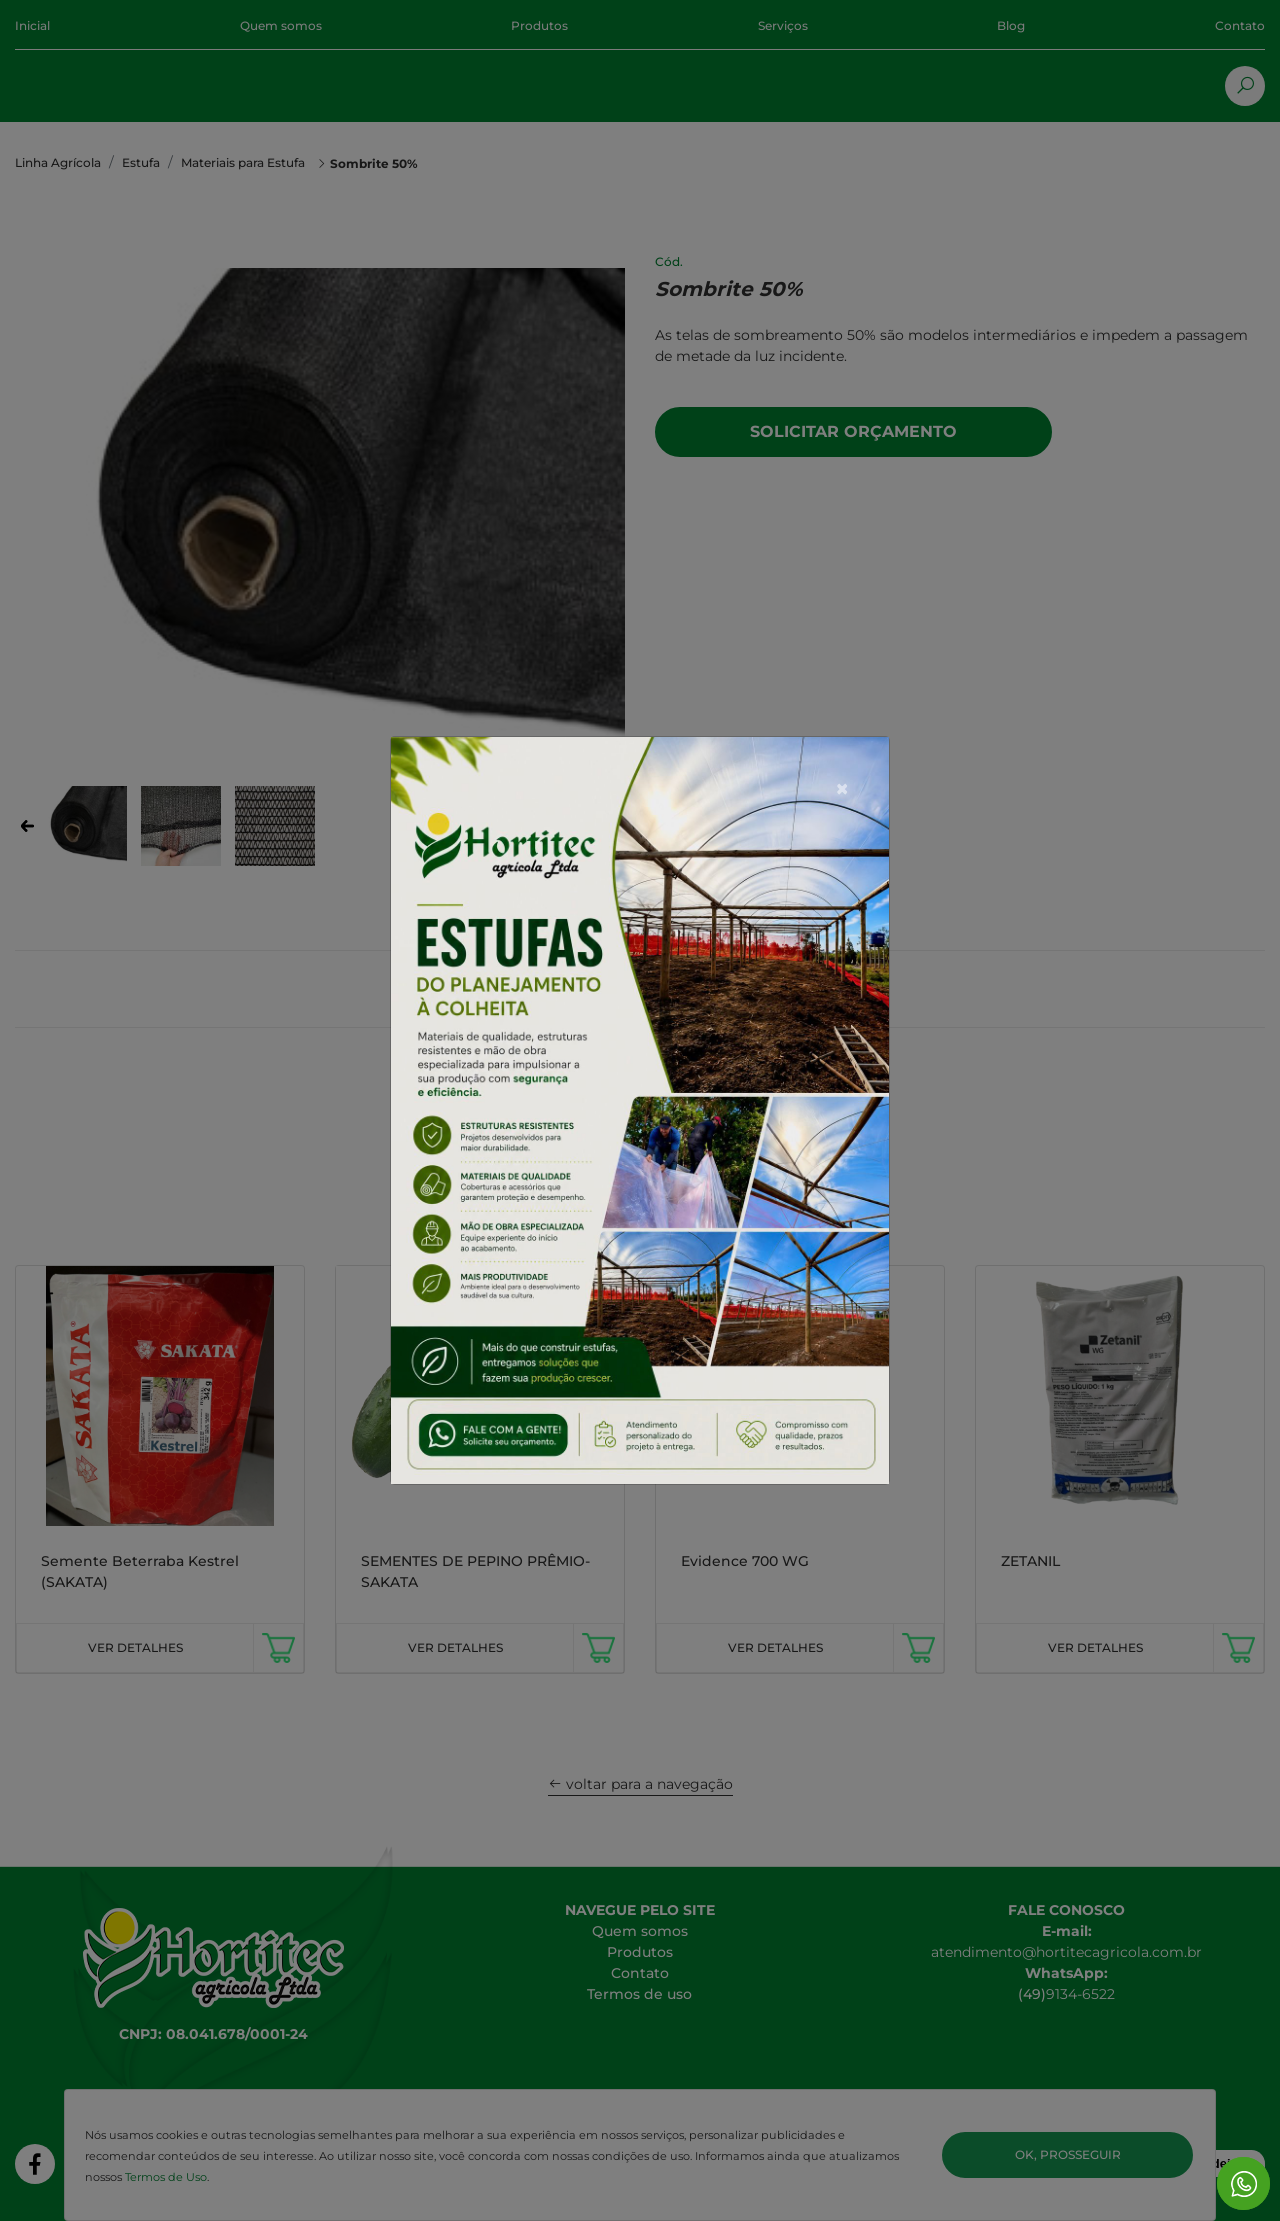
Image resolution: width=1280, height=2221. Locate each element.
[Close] (842, 739)
